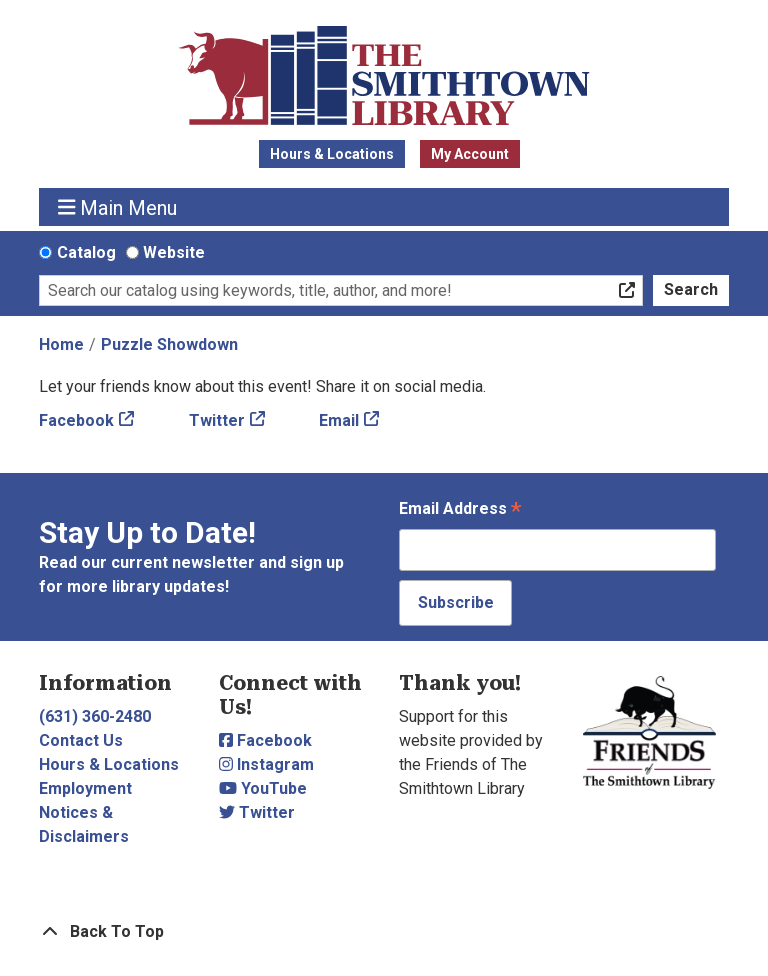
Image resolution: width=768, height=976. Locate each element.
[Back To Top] (384, 932)
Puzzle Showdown (169, 344)
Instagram (266, 764)
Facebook (76, 420)
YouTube (263, 788)
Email (339, 420)
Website (174, 252)
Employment (85, 788)
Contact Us (81, 740)
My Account (470, 154)
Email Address (460, 510)
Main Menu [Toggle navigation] (118, 207)
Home (61, 344)
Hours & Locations (332, 154)
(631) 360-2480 (95, 716)
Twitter (217, 420)
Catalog (86, 252)
